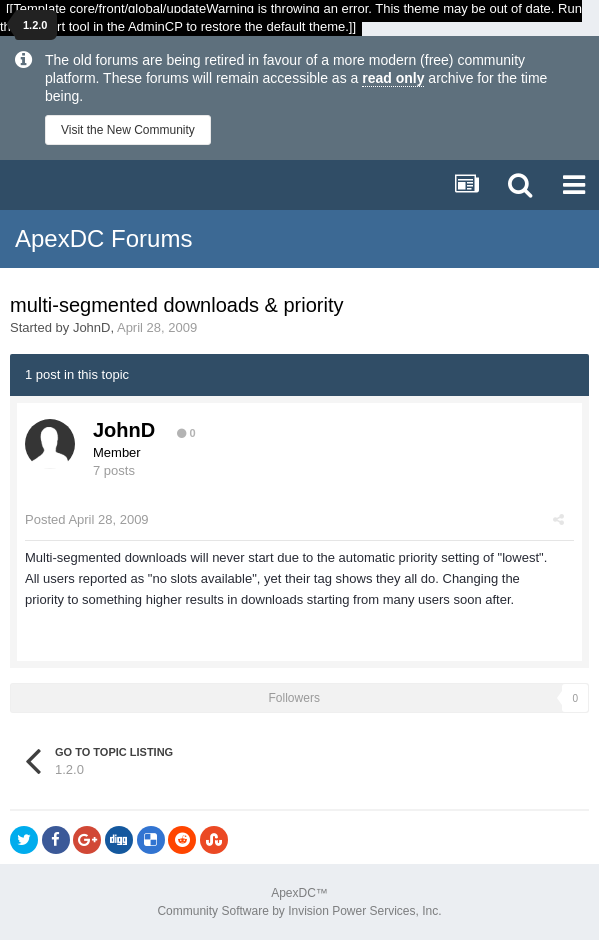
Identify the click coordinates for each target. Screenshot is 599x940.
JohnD (92, 327)
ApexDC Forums (103, 238)
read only (393, 78)
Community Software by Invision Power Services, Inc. (299, 911)
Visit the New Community (128, 130)
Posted (87, 519)
